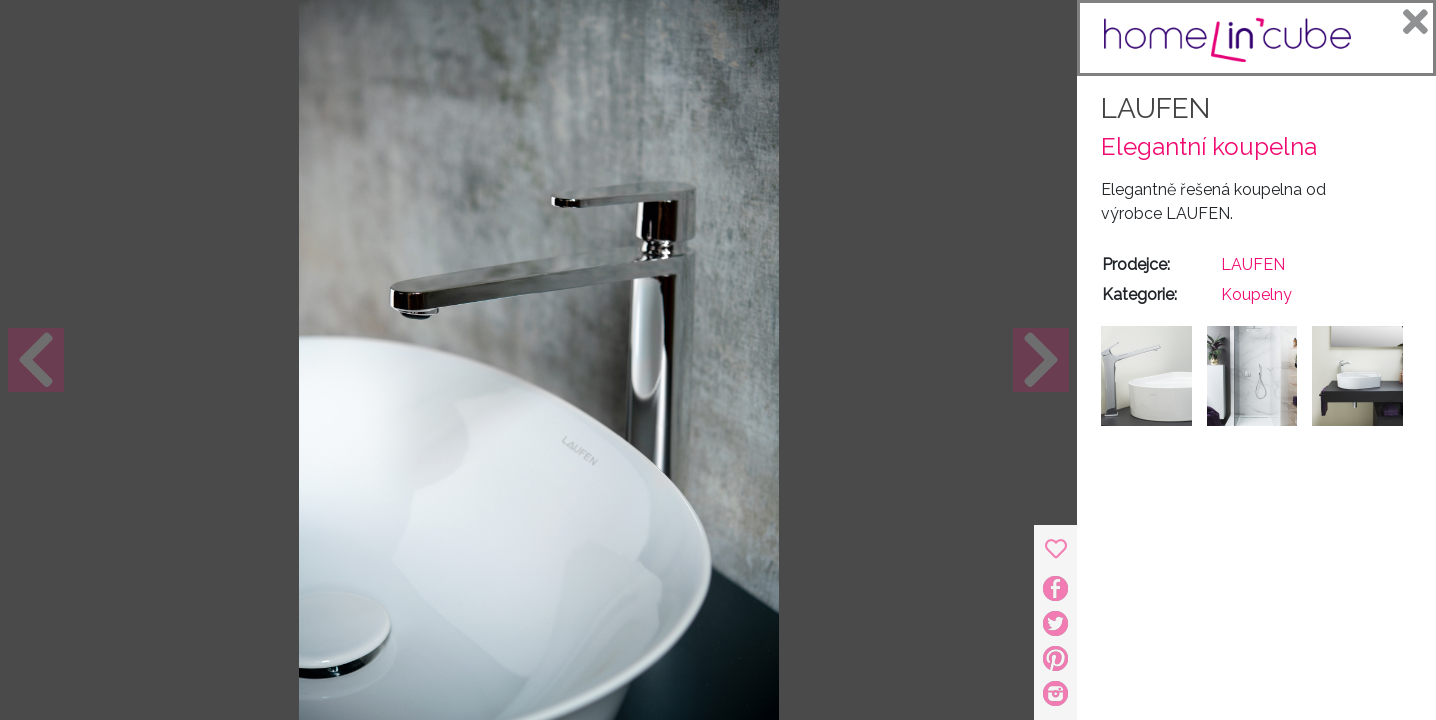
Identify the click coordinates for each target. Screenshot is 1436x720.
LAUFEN (1155, 108)
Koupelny (1256, 294)
